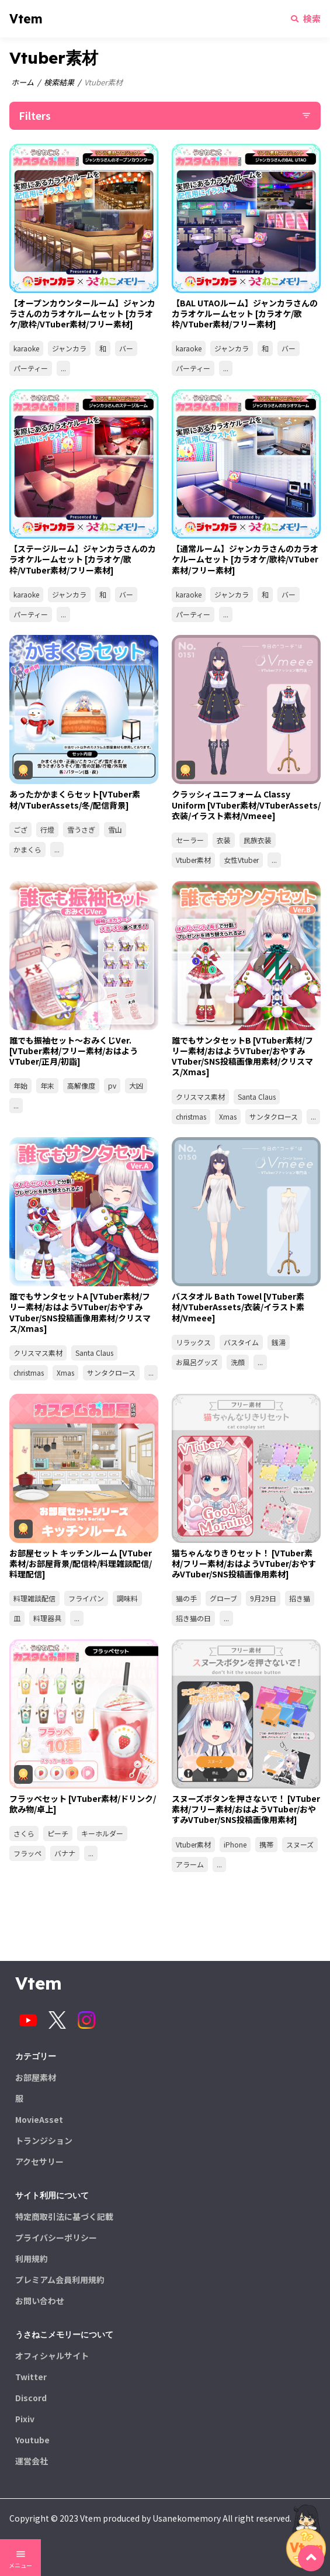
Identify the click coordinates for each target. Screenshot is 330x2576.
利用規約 (31, 2258)
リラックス (193, 1342)
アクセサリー (39, 2161)
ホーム (22, 82)
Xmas (228, 1116)
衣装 (224, 840)
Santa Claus (257, 1096)
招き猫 (299, 1598)
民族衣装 (258, 840)
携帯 (266, 1844)
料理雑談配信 (34, 1598)
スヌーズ (300, 1844)
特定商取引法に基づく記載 (64, 2216)
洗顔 (238, 1362)
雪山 (115, 829)
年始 (20, 1085)
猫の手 (186, 1598)
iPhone (235, 1844)
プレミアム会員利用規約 (60, 2279)
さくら (23, 1833)
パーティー (30, 368)
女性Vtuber (241, 860)
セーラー (190, 840)
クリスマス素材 (200, 1096)
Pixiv (24, 2419)
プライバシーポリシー (56, 2237)
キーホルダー (102, 1833)
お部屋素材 (35, 2077)
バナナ (64, 1853)
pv (112, 1085)
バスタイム (241, 1342)
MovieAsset (39, 2119)
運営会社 (31, 2461)
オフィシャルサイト (52, 2355)
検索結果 (59, 82)
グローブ (223, 1598)
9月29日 (263, 1598)
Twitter (31, 2376)
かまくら (27, 849)
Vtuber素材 (193, 860)
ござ (20, 829)
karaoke (26, 348)
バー (126, 348)
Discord (31, 2398)
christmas (191, 1116)
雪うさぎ (81, 829)
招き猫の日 (193, 1618)
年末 (47, 1085)
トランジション (43, 2140)
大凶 (136, 1085)
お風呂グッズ (197, 1362)
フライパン (86, 1598)
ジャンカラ (69, 348)
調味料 (127, 1598)
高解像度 (81, 1085)
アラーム (190, 1864)
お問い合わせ (39, 2300)
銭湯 (279, 1342)
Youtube (32, 2440)
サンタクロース (273, 1116)
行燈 (47, 829)
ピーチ (57, 1833)
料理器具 (47, 1618)
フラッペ (27, 1853)
